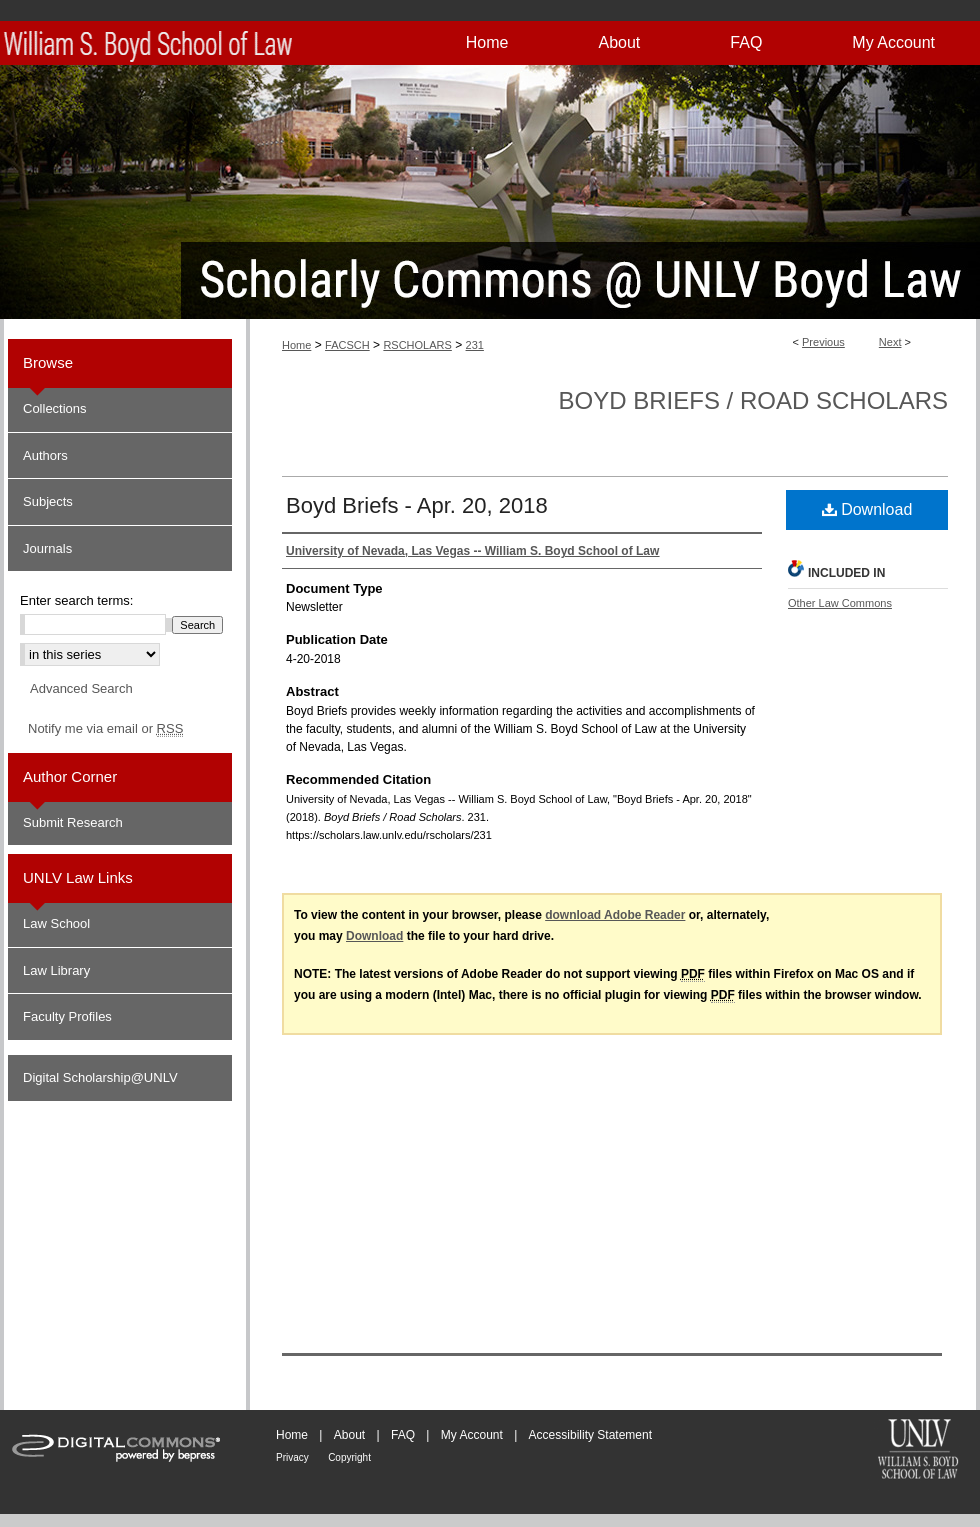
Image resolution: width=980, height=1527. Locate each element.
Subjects (48, 501)
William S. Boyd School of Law (918, 1451)
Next (890, 342)
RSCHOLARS (417, 345)
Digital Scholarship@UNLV (100, 1077)
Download (867, 509)
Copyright (349, 1457)
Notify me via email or (105, 729)
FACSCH (347, 345)
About (349, 1435)
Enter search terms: (76, 600)
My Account (472, 1435)
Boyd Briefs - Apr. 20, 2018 (417, 505)
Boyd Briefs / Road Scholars (753, 400)
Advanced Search (81, 688)
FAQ (403, 1435)
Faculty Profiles (67, 1016)
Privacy (292, 1457)
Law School (56, 923)
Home (296, 345)
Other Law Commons (840, 603)
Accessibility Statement (590, 1435)
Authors (45, 455)
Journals (47, 548)
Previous (823, 342)
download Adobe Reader (615, 915)
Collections (55, 408)
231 (475, 345)
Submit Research (73, 822)
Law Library (56, 970)
